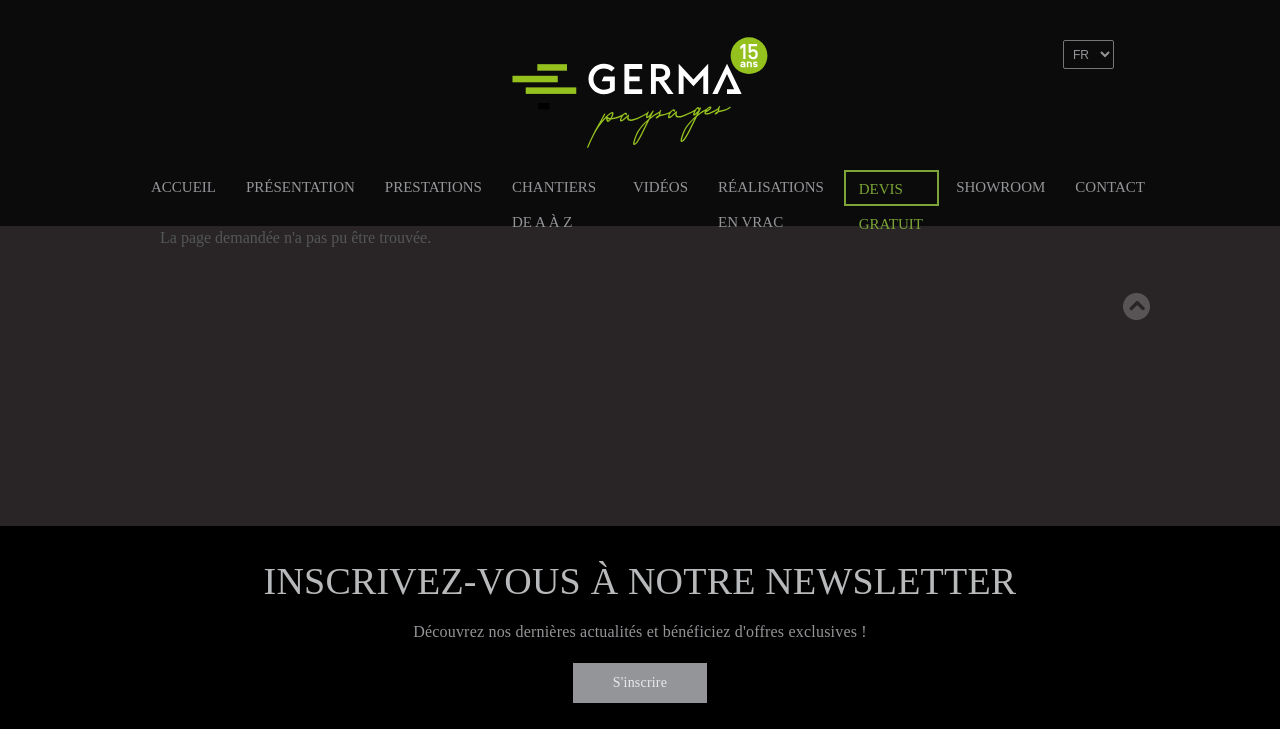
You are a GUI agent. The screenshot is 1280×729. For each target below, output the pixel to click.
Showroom (1000, 187)
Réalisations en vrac (771, 190)
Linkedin (1056, 113)
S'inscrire (640, 682)
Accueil (183, 187)
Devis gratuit (891, 193)
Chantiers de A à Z (554, 190)
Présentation (300, 187)
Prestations (433, 187)
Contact (1110, 187)
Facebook (1013, 113)
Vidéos (660, 187)
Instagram (1099, 113)
